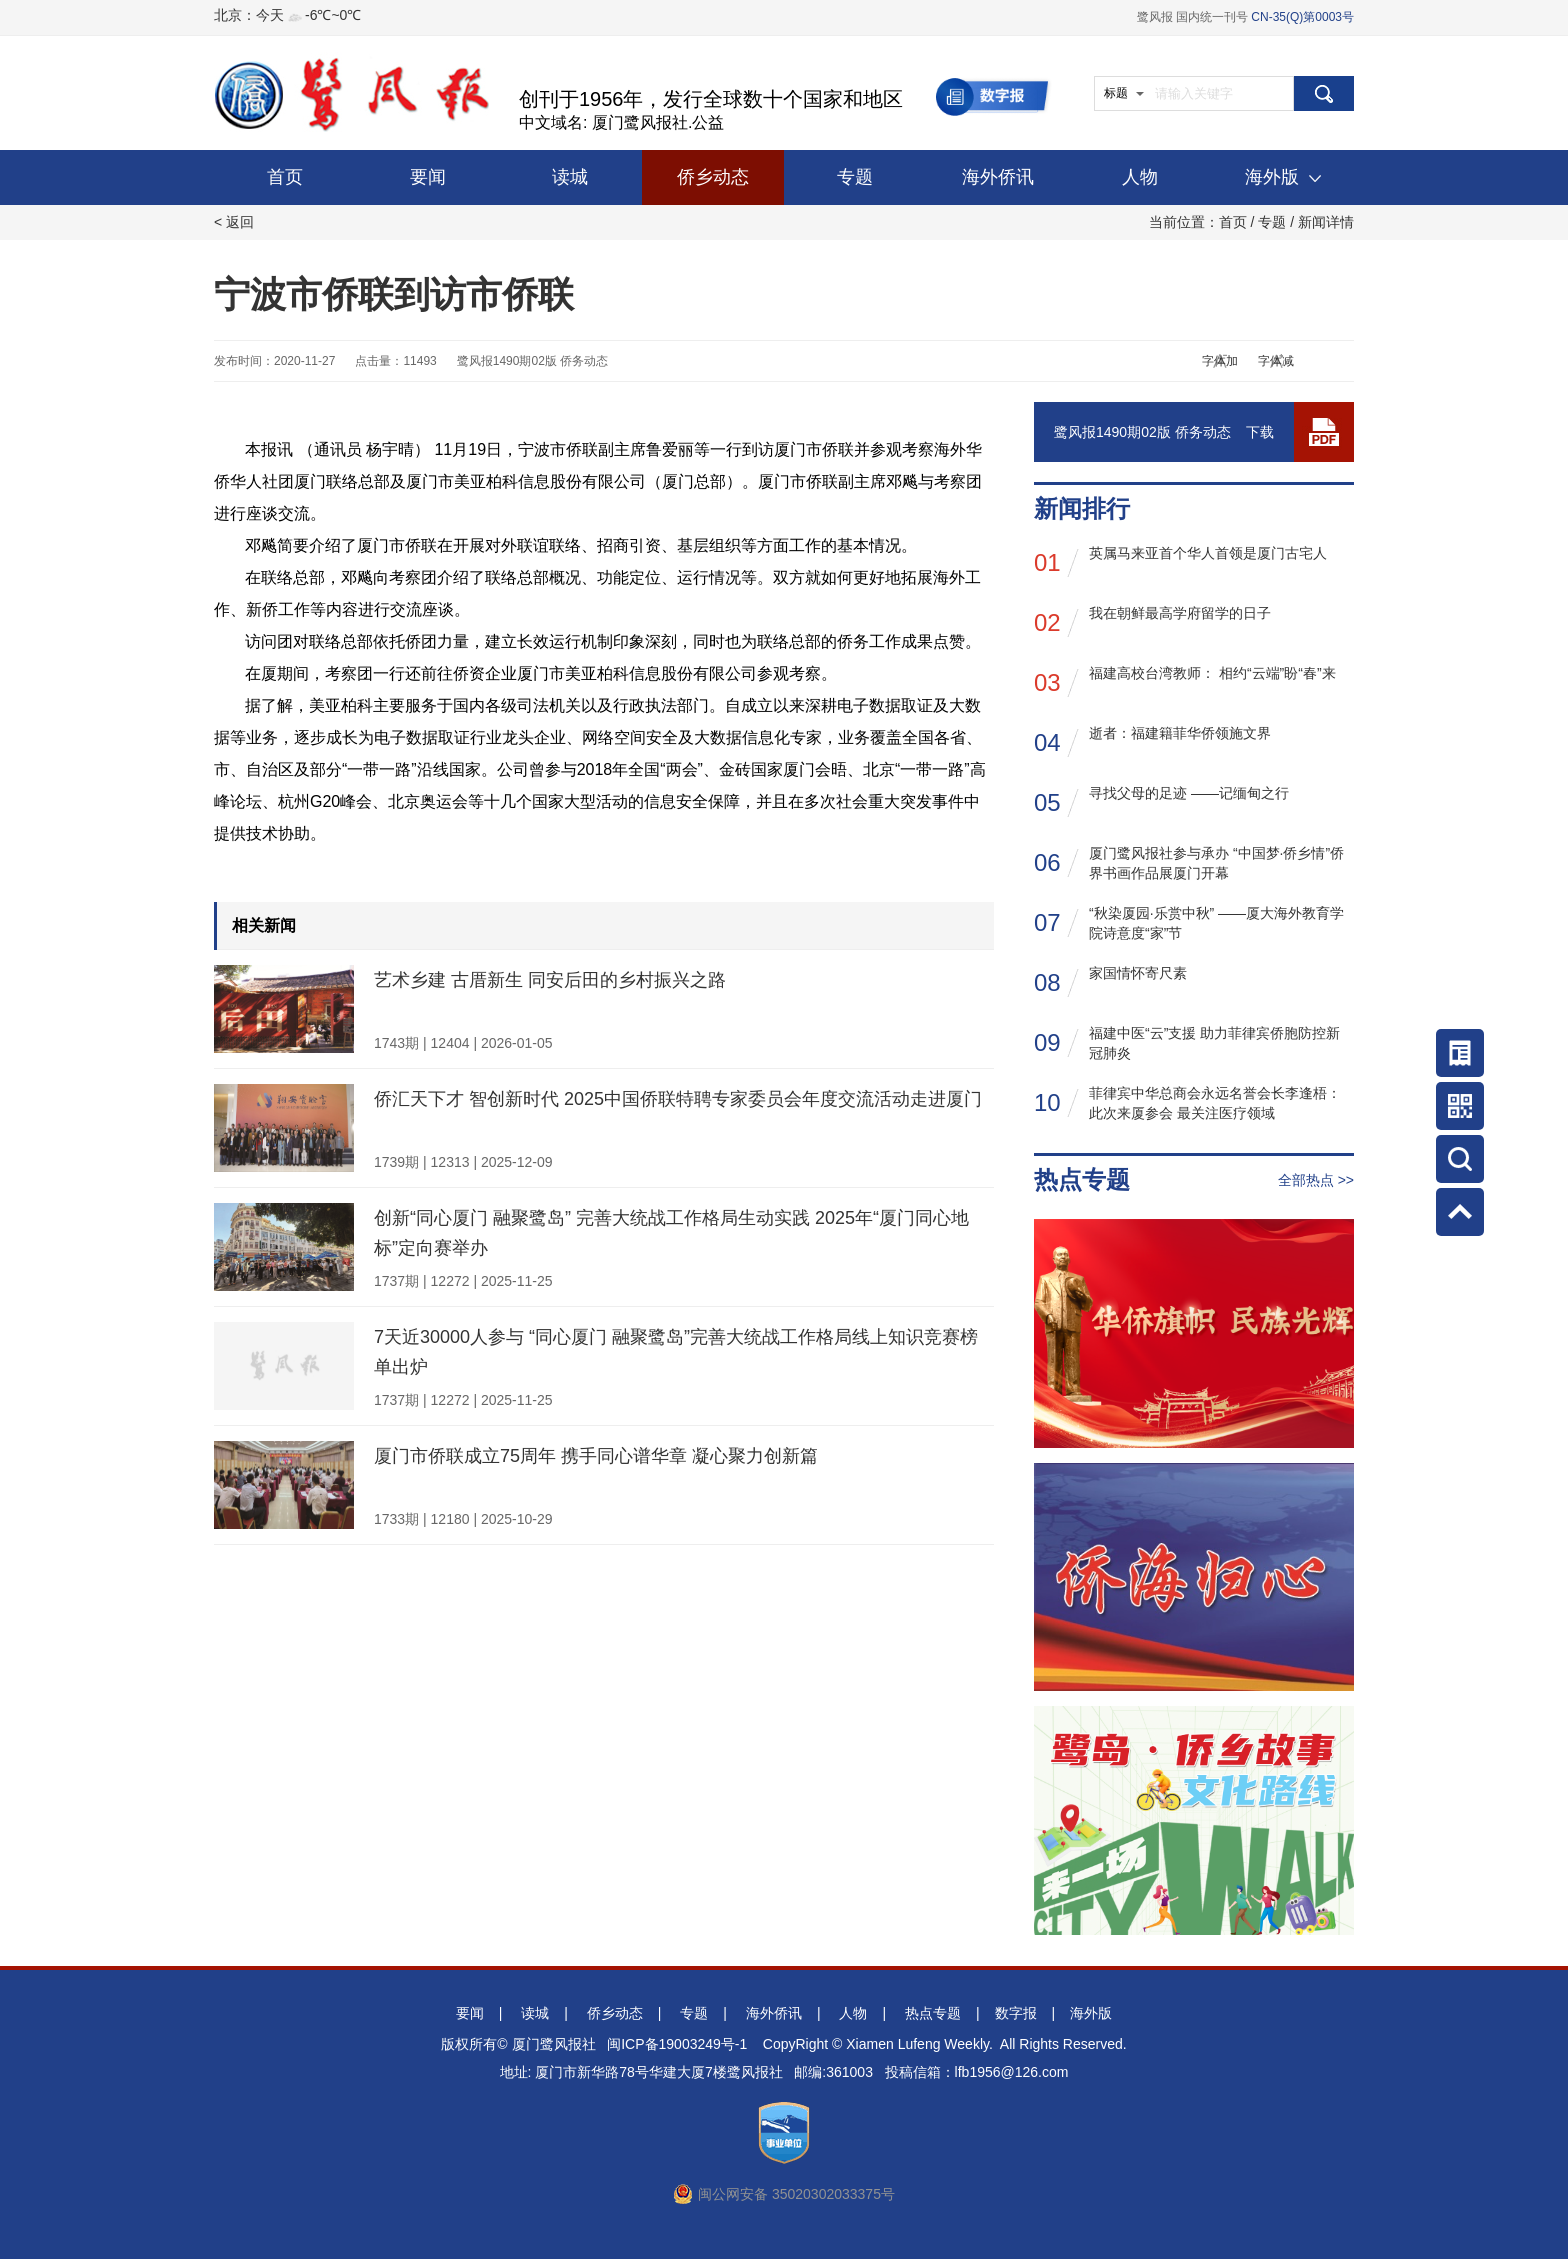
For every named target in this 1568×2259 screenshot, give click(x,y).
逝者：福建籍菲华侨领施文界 (1152, 741)
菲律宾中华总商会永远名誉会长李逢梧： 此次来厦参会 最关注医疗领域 (1187, 1103)
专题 (855, 177)
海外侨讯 (998, 177)
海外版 (1283, 177)
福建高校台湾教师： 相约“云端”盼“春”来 (1185, 681)
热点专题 (933, 2013)
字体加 (1220, 361)
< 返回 (234, 222)
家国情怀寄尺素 (1110, 981)
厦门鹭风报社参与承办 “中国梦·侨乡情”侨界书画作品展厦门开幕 (1189, 863)
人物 (1140, 177)
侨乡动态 (713, 177)
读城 (570, 177)
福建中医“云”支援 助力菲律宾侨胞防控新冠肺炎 (1187, 1043)
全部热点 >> (1316, 1180)
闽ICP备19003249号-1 (677, 2044)
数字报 (1016, 2013)
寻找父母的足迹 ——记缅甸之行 (1161, 801)
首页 (285, 177)
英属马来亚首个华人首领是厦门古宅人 (1180, 561)
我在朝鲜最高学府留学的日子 (1152, 621)
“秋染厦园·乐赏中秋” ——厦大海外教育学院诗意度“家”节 (1189, 923)
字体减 (1276, 361)
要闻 (428, 177)
